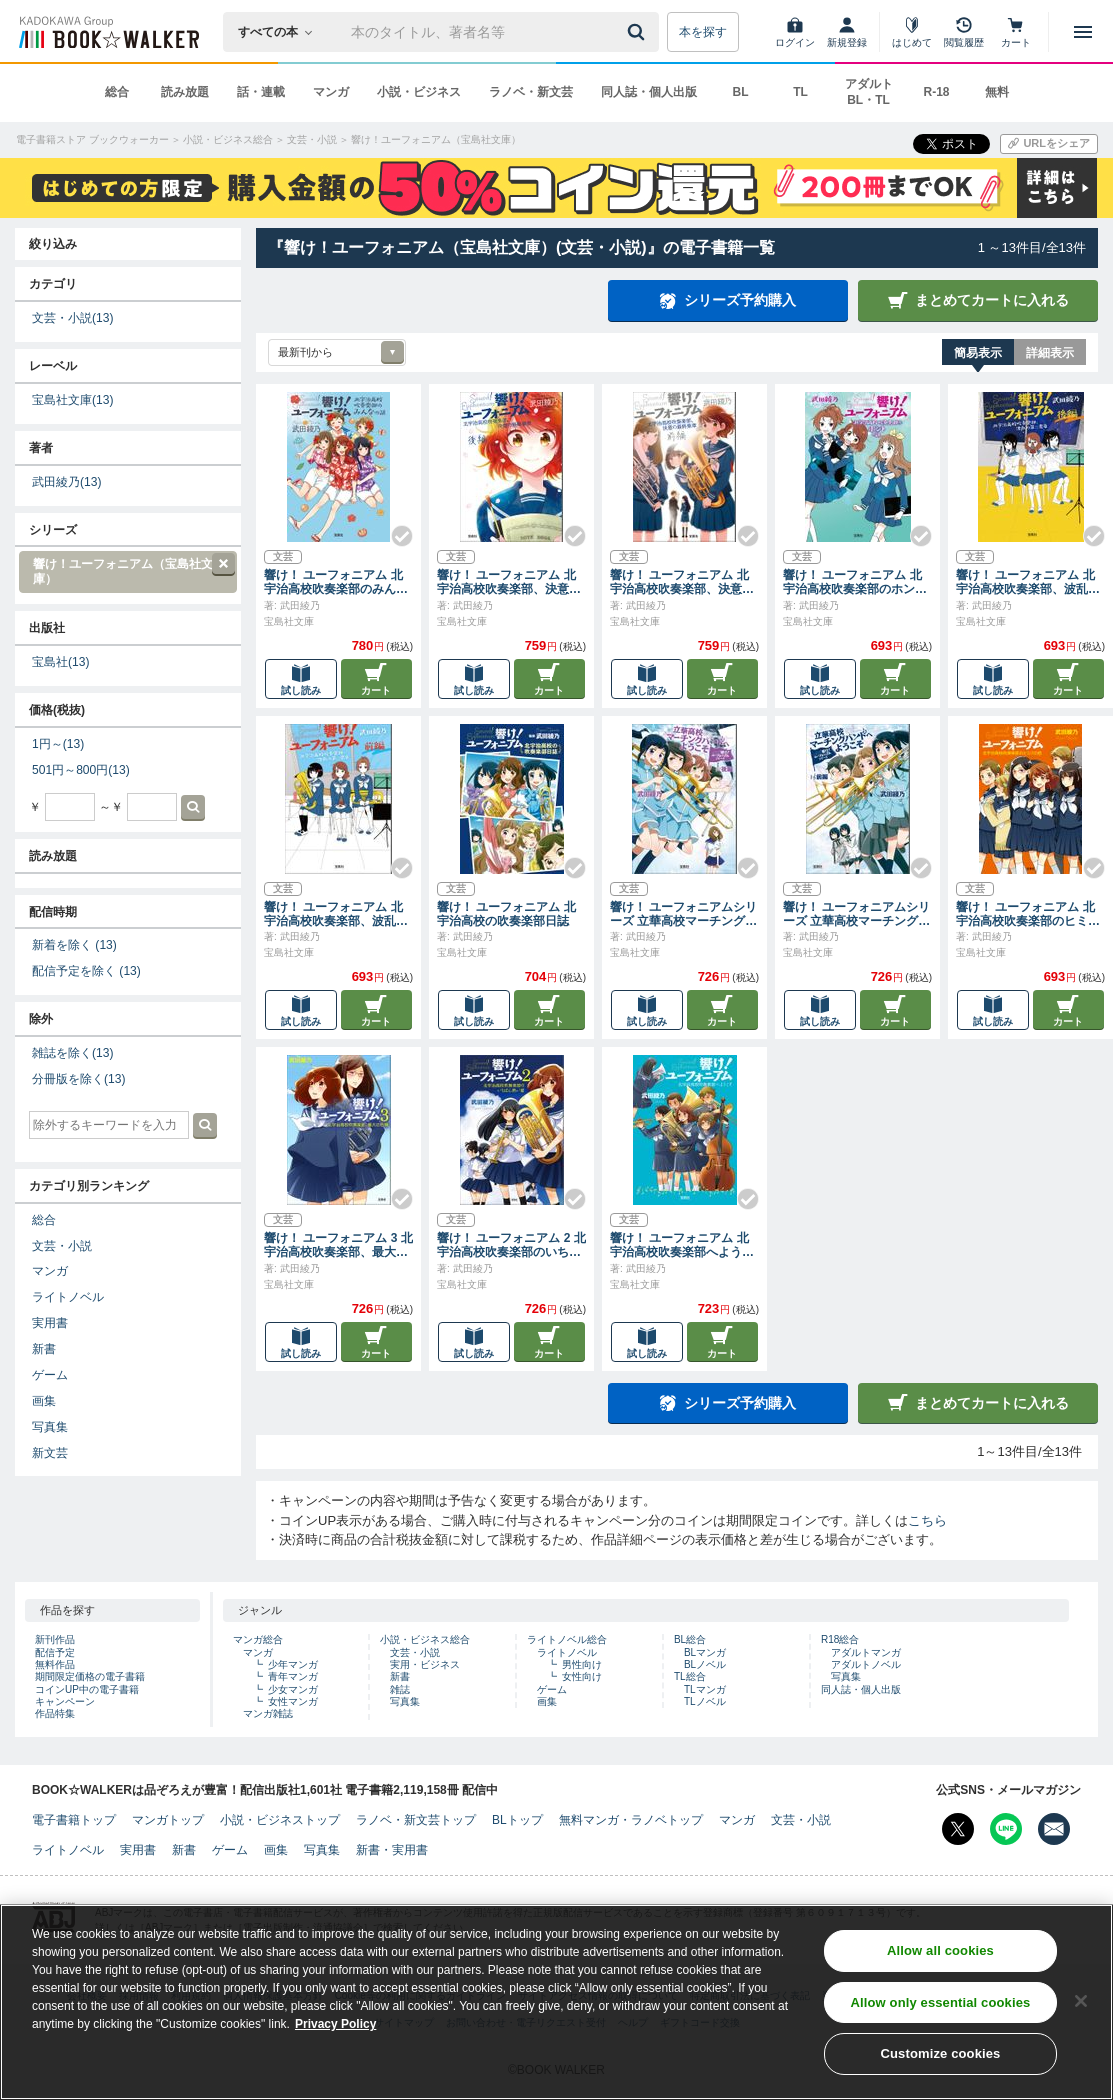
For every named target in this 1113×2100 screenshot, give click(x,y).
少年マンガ (293, 1664)
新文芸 (50, 1453)
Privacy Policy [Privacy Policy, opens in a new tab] (335, 2025)
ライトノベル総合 (567, 1639)
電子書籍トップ (74, 1820)
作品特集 (55, 1713)
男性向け (582, 1664)
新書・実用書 (392, 1850)
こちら (927, 1520)
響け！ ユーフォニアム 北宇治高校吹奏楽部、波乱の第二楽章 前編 (336, 914)
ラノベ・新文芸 (531, 92)
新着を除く (74, 945)
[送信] (639, 32)
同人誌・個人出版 (649, 92)
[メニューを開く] (1083, 32)
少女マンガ (293, 1689)
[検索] (639, 32)
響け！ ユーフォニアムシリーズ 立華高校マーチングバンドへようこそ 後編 (683, 914)
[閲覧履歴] (964, 32)
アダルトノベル (866, 1664)
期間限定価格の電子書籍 (90, 1676)
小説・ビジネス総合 (425, 1639)
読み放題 (185, 92)
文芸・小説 (72, 318)
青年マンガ (293, 1676)
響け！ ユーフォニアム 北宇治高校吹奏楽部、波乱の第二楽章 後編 (1028, 582)
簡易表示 (978, 353)
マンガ (331, 92)
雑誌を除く (72, 1053)
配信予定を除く (86, 971)
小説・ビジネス (419, 92)
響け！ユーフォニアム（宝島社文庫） (127, 569)
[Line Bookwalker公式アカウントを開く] (1006, 1829)
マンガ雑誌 (268, 1713)
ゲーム (50, 1375)
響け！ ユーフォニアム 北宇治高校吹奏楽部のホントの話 (855, 582)
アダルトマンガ (866, 1652)
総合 (117, 92)
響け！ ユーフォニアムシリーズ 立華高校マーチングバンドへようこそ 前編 (856, 914)
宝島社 (60, 662)
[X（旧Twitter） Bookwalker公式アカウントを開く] (958, 1829)
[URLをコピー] (1049, 144)
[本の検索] (281, 32)
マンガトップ (168, 1820)
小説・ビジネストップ (280, 1820)
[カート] (1016, 32)
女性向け (582, 1676)
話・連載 (261, 92)
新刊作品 (55, 1639)
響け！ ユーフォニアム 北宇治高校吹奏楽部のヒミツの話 (1028, 914)
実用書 (50, 1323)
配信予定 (55, 1652)
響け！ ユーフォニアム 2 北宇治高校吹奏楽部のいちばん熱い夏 (511, 1245)
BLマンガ (705, 1652)
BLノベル (705, 1664)
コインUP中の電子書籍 (87, 1689)
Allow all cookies (940, 1951)
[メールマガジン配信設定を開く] (1054, 1829)
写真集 (50, 1427)
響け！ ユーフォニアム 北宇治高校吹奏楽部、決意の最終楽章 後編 (509, 582)
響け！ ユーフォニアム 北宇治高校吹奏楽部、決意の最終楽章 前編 (682, 582)
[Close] (1081, 2001)
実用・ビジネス (425, 1664)
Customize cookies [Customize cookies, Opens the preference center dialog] (940, 2054)
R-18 (936, 92)
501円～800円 (81, 770)
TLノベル (705, 1701)
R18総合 (840, 1639)
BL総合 (690, 1639)
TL (800, 92)
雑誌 (400, 1689)
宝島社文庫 (72, 400)
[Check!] (394, 528)
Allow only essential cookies (941, 2002)
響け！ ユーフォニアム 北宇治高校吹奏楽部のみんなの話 (336, 582)
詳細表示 (1050, 353)
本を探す (703, 32)
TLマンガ (705, 1689)
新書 (44, 1349)
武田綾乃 (66, 482)
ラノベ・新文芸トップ (416, 1820)
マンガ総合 (258, 1639)
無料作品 (55, 1664)
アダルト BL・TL (869, 92)
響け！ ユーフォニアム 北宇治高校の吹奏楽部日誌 (506, 914)
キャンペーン (65, 1701)
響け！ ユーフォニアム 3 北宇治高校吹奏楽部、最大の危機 (338, 1245)
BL (741, 92)
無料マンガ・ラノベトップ (631, 1820)
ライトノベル (68, 1297)
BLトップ (517, 1820)
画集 (44, 1401)
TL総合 (690, 1676)
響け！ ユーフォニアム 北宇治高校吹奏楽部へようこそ (682, 1245)
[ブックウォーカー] (107, 32)
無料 (997, 92)
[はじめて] (912, 32)
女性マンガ (293, 1701)
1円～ (58, 744)
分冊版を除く (78, 1079)
